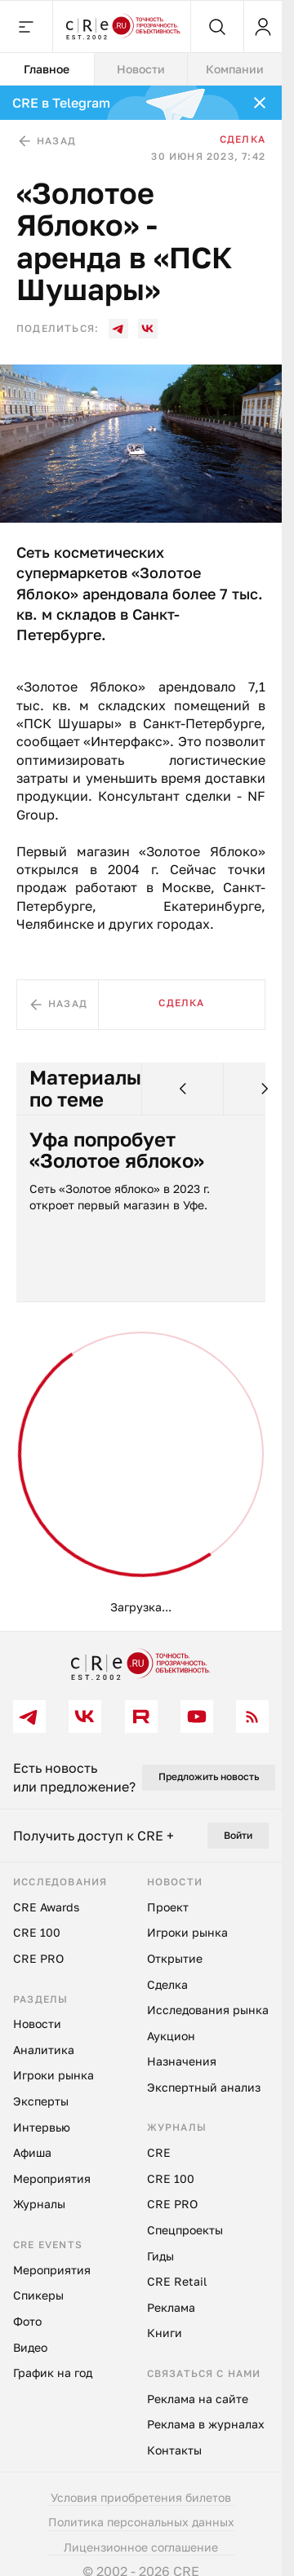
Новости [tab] (141, 69)
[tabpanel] (141, 858)
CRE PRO (38, 1958)
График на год (52, 2372)
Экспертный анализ (204, 2087)
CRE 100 (36, 1932)
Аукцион (171, 2036)
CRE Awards (46, 1907)
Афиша (32, 2152)
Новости (37, 2023)
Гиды (160, 2256)
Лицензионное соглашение (141, 2547)
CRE (159, 2152)
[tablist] (141, 69)
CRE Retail (177, 2281)
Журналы (39, 2204)
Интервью (41, 2127)
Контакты (174, 2450)
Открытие (175, 1958)
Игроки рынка (53, 2075)
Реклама (171, 2307)
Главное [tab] (46, 69)
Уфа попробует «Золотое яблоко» (116, 1150)
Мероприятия (52, 2178)
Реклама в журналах (206, 2424)
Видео (30, 2347)
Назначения (181, 2061)
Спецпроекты (185, 2230)
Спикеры (38, 2295)
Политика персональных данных (141, 2522)
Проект (168, 1907)
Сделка (242, 139)
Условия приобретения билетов (141, 2497)
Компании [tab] (235, 69)
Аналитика (43, 2050)
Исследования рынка (208, 2010)
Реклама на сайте (197, 2399)
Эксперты (41, 2101)
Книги (164, 2333)
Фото (27, 2321)
